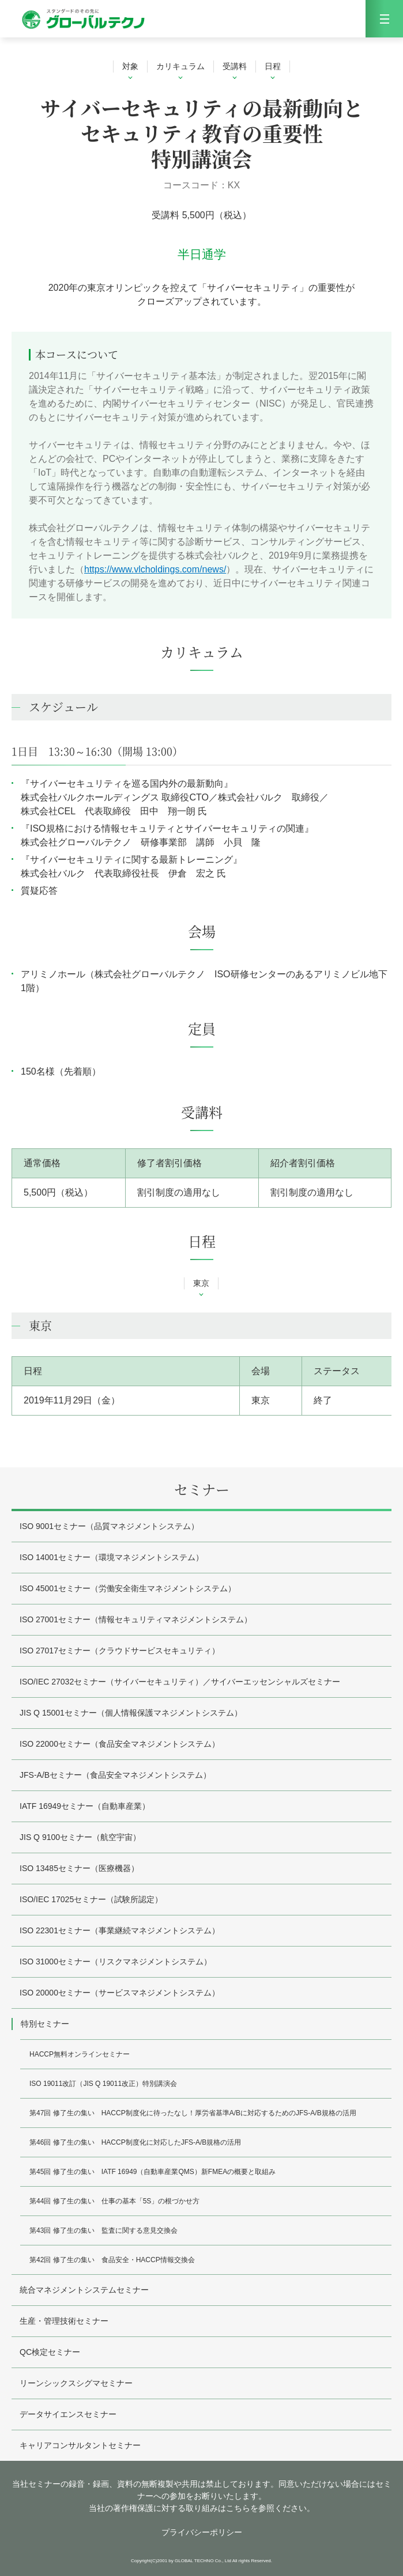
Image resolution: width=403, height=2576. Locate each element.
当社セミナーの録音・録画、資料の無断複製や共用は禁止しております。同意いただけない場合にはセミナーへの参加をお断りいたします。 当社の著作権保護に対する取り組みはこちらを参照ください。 (201, 2496)
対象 (130, 66)
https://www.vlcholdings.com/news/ (155, 569)
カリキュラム (180, 66)
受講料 (235, 66)
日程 (273, 66)
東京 (201, 1283)
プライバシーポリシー (201, 2532)
